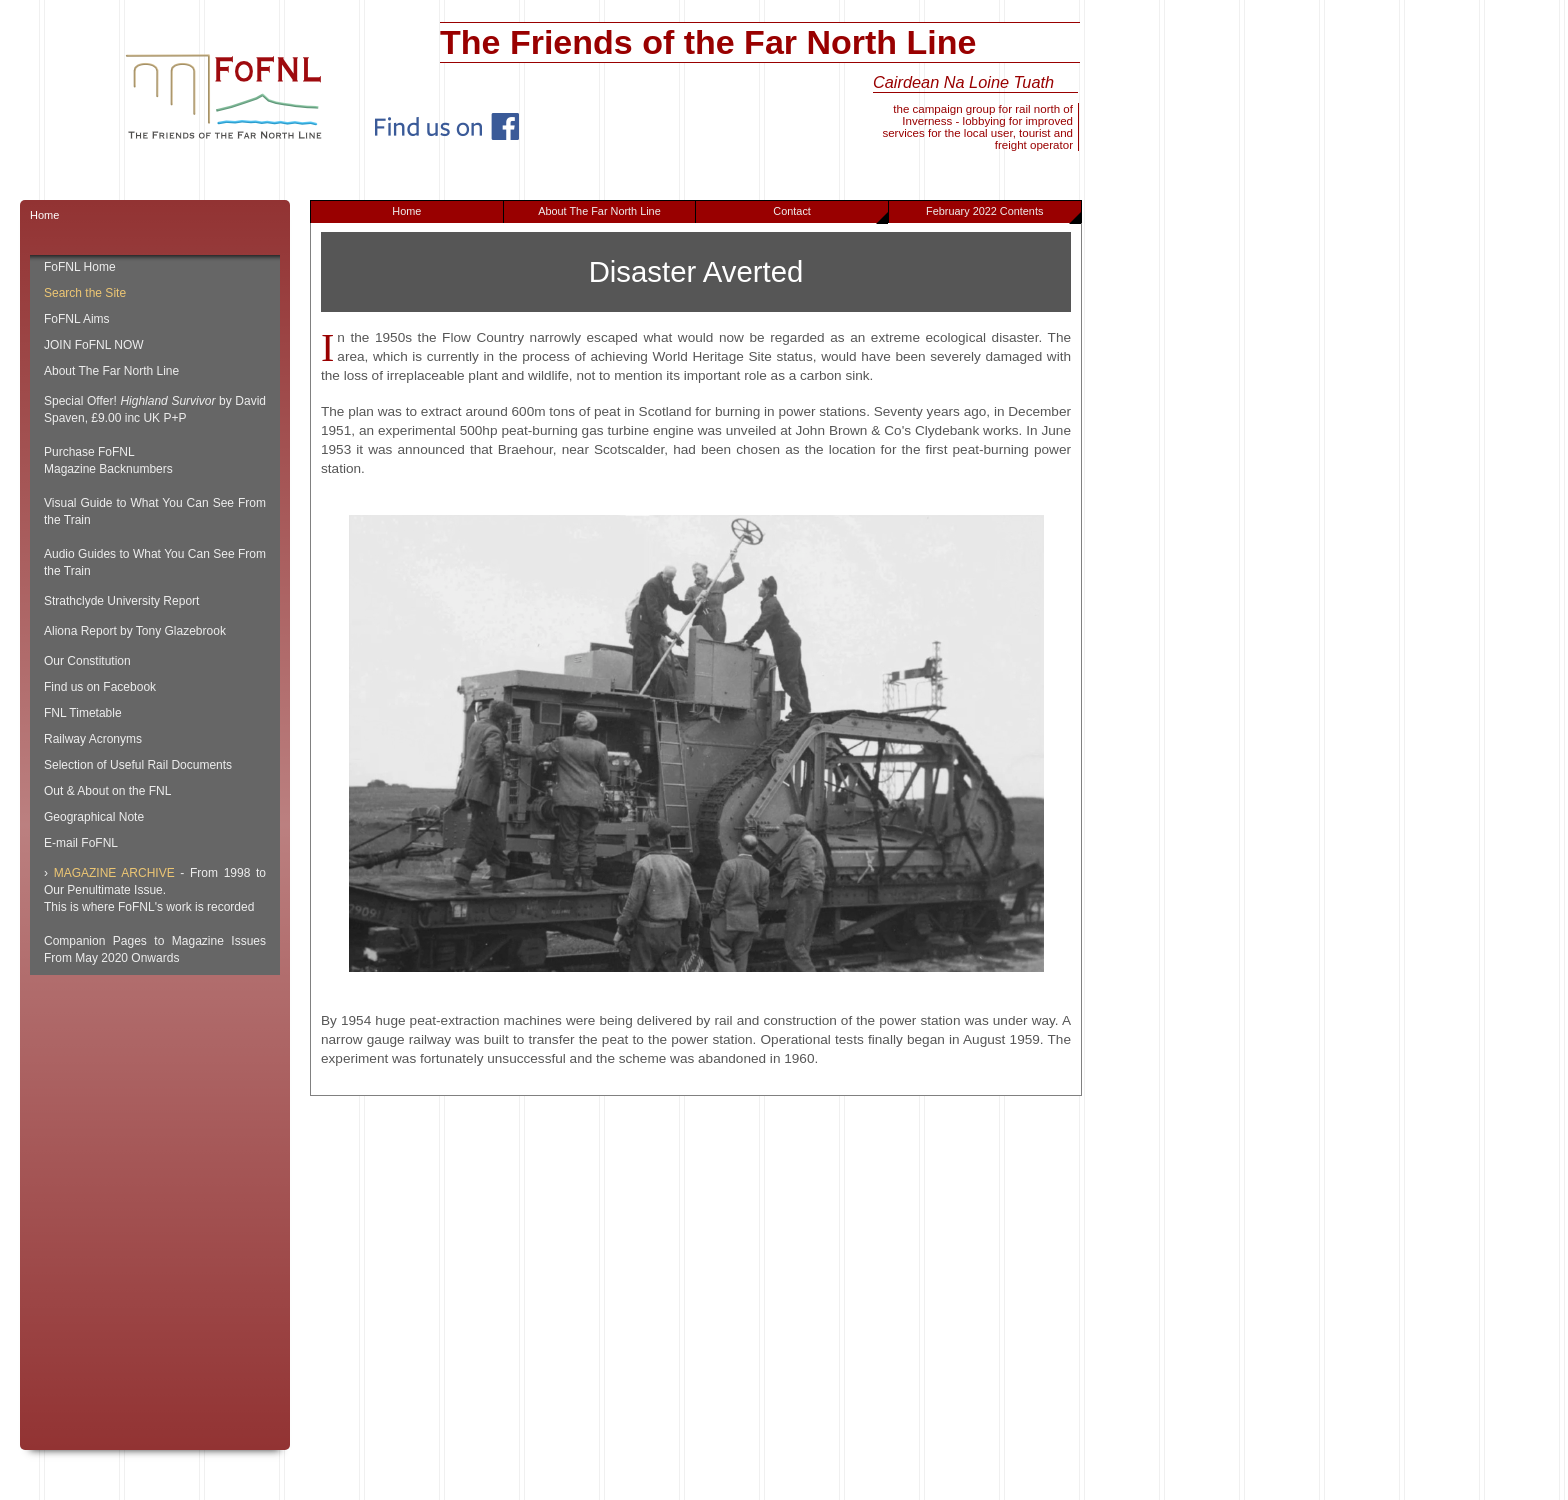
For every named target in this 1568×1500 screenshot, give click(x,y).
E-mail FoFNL (81, 843)
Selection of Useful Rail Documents (138, 765)
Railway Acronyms (93, 739)
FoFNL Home (80, 267)
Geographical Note (94, 817)
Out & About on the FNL (107, 791)
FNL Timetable (83, 713)
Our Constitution (87, 661)
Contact (830, 214)
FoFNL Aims (77, 319)
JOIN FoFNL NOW (94, 345)
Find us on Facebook (100, 687)
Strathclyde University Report (121, 601)
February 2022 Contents (1003, 214)
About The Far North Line (599, 211)
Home (406, 211)
